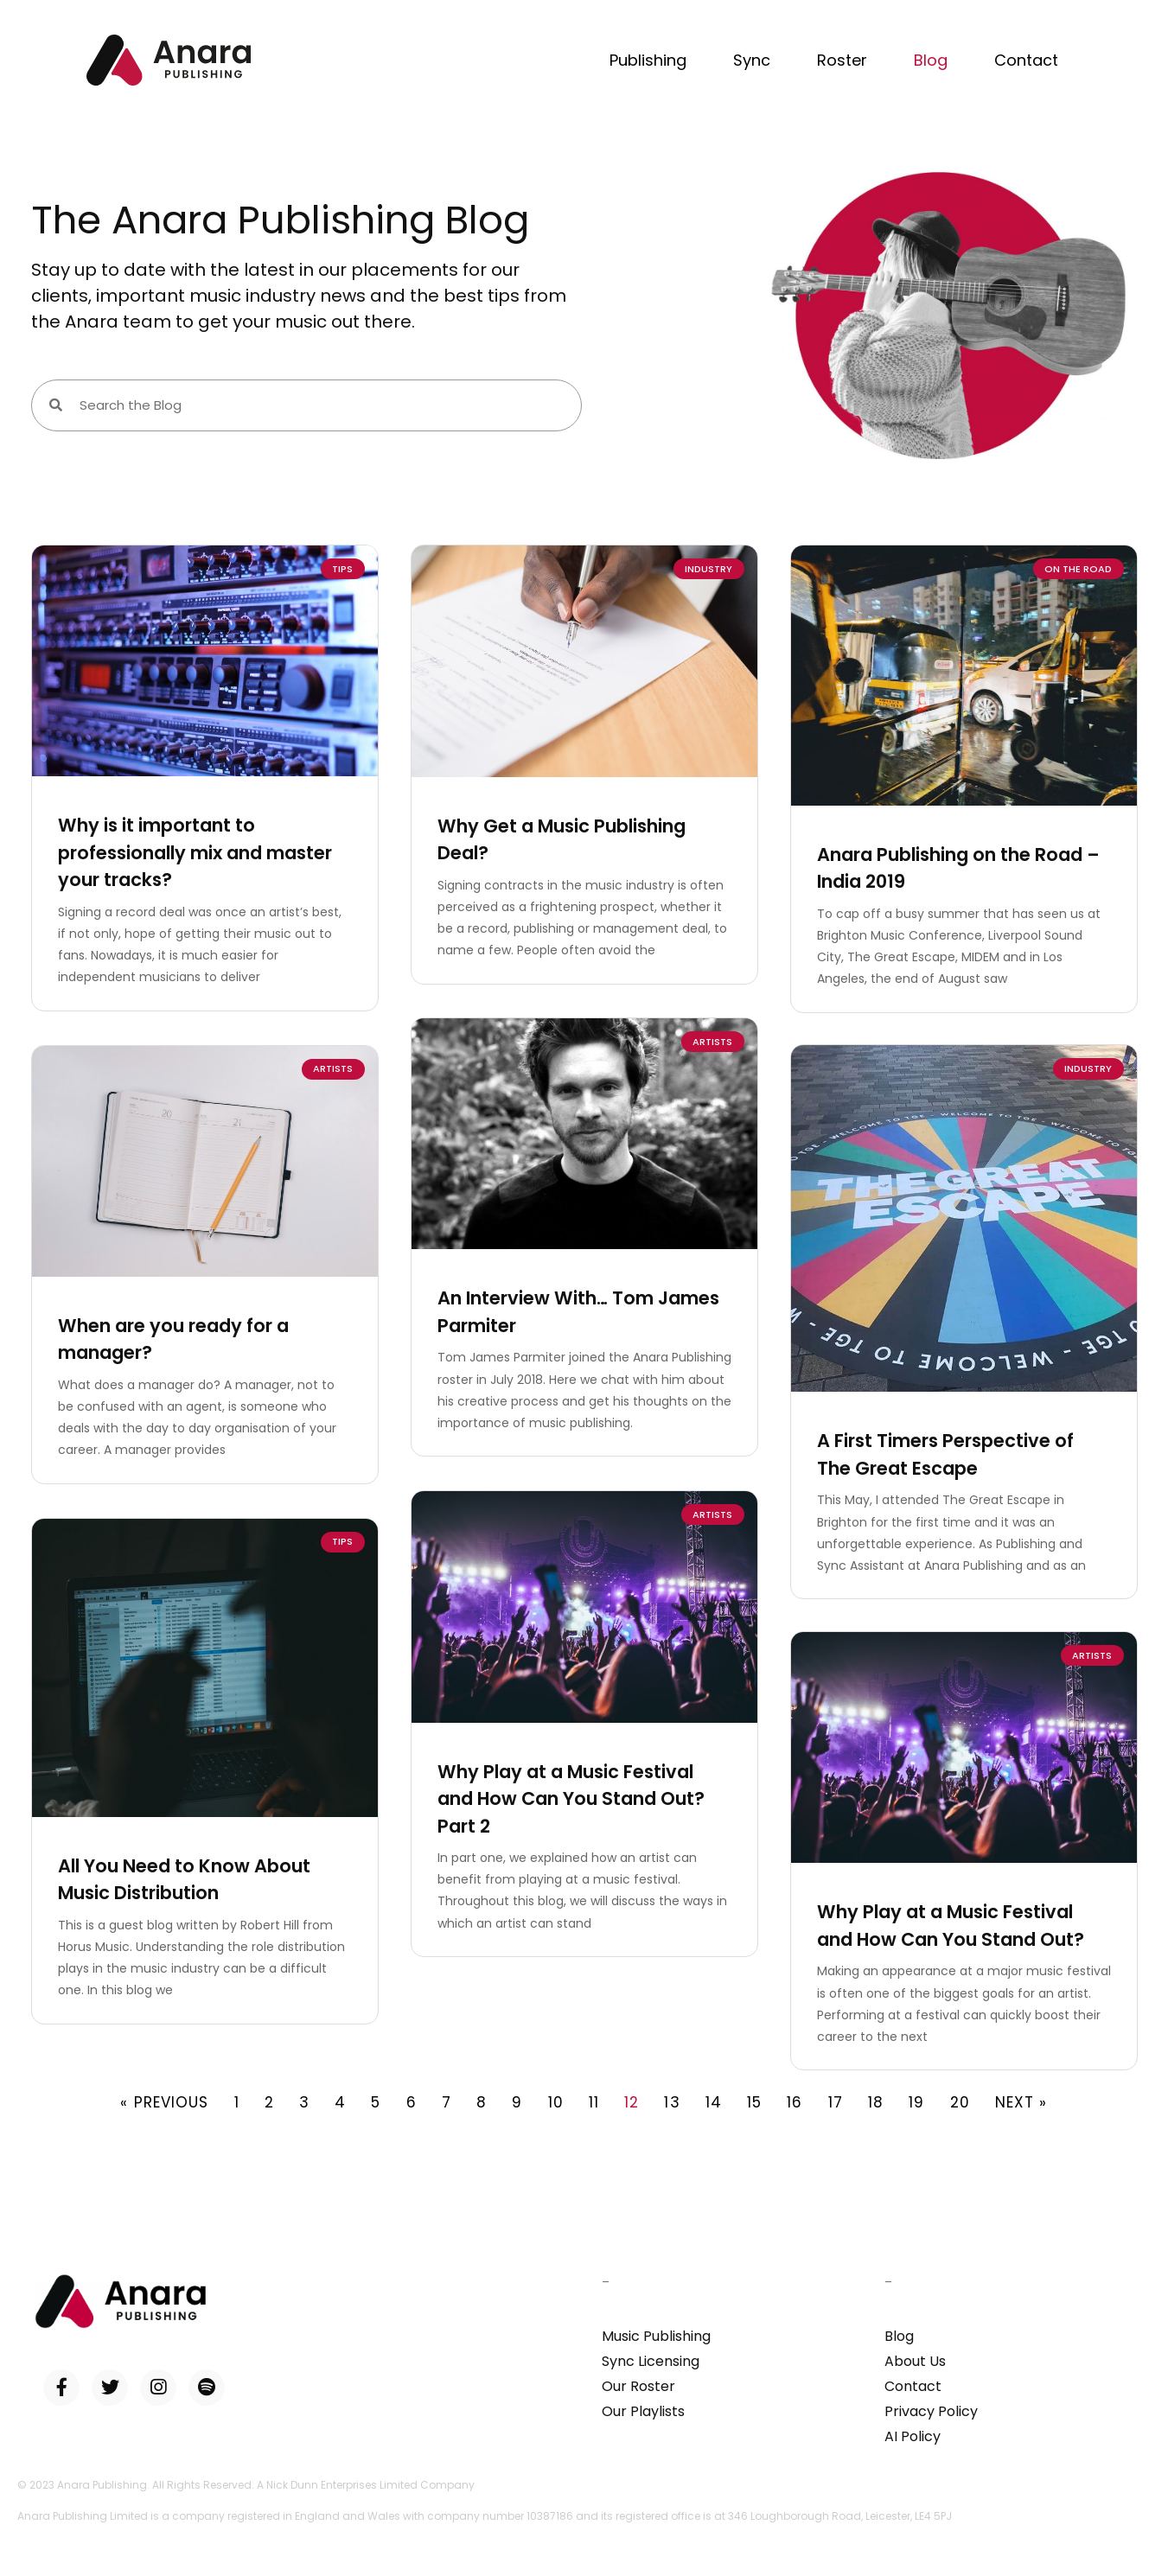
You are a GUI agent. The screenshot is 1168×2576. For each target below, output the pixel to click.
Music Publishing (656, 2336)
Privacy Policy (931, 2411)
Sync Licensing (650, 2361)
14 (713, 2102)
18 (876, 2102)
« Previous (164, 2102)
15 (754, 2102)
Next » (1021, 2102)
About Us (915, 2361)
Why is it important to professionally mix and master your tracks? (195, 852)
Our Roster (638, 2386)
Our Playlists (643, 2411)
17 (835, 2102)
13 (672, 2102)
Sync (751, 60)
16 (794, 2102)
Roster (842, 60)
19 (916, 2102)
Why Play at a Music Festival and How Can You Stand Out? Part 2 (571, 1795)
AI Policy (912, 2436)
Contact (1026, 60)
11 (594, 2102)
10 (556, 2102)
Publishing (648, 60)
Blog (931, 60)
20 (960, 2102)
